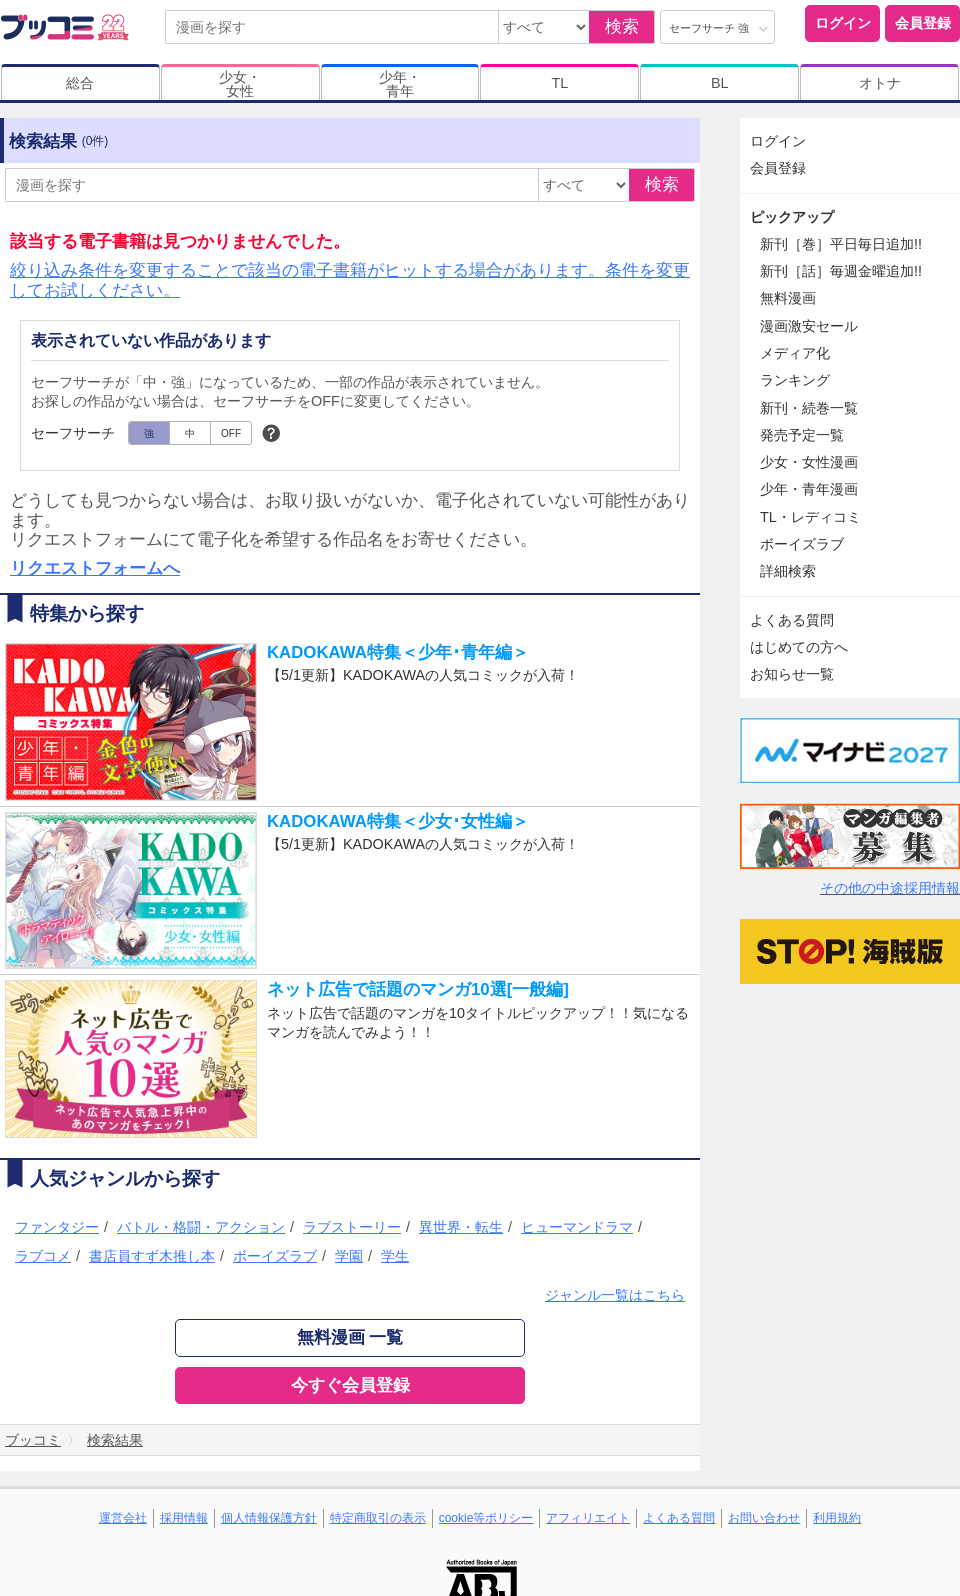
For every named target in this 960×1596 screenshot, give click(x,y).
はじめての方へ (799, 647)
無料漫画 (788, 298)
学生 (395, 1256)
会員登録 (923, 23)
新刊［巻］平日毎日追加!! (841, 244)
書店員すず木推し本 (152, 1256)
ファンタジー (57, 1227)
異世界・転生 (461, 1227)
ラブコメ (43, 1256)
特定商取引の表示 (378, 1518)
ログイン (843, 23)
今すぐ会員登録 (350, 1385)
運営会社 (123, 1518)
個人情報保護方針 (269, 1518)
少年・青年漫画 (809, 489)
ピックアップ (792, 217)
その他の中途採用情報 (890, 888)
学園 (349, 1256)
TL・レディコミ (810, 517)
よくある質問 (792, 620)
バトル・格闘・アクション (201, 1227)
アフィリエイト (588, 1518)
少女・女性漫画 (809, 462)
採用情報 (184, 1518)
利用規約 (837, 1518)
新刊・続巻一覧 (809, 408)
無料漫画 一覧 (350, 1337)
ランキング (795, 380)
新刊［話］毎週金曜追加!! (841, 271)
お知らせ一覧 (792, 674)
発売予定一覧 (802, 435)
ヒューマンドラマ (577, 1227)
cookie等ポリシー (486, 1518)
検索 (622, 26)
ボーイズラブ (275, 1256)
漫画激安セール (809, 326)
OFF (231, 433)
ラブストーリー (352, 1227)
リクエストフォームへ (95, 568)
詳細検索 (788, 571)
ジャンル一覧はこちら (615, 1295)
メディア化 (795, 353)
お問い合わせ (764, 1518)
